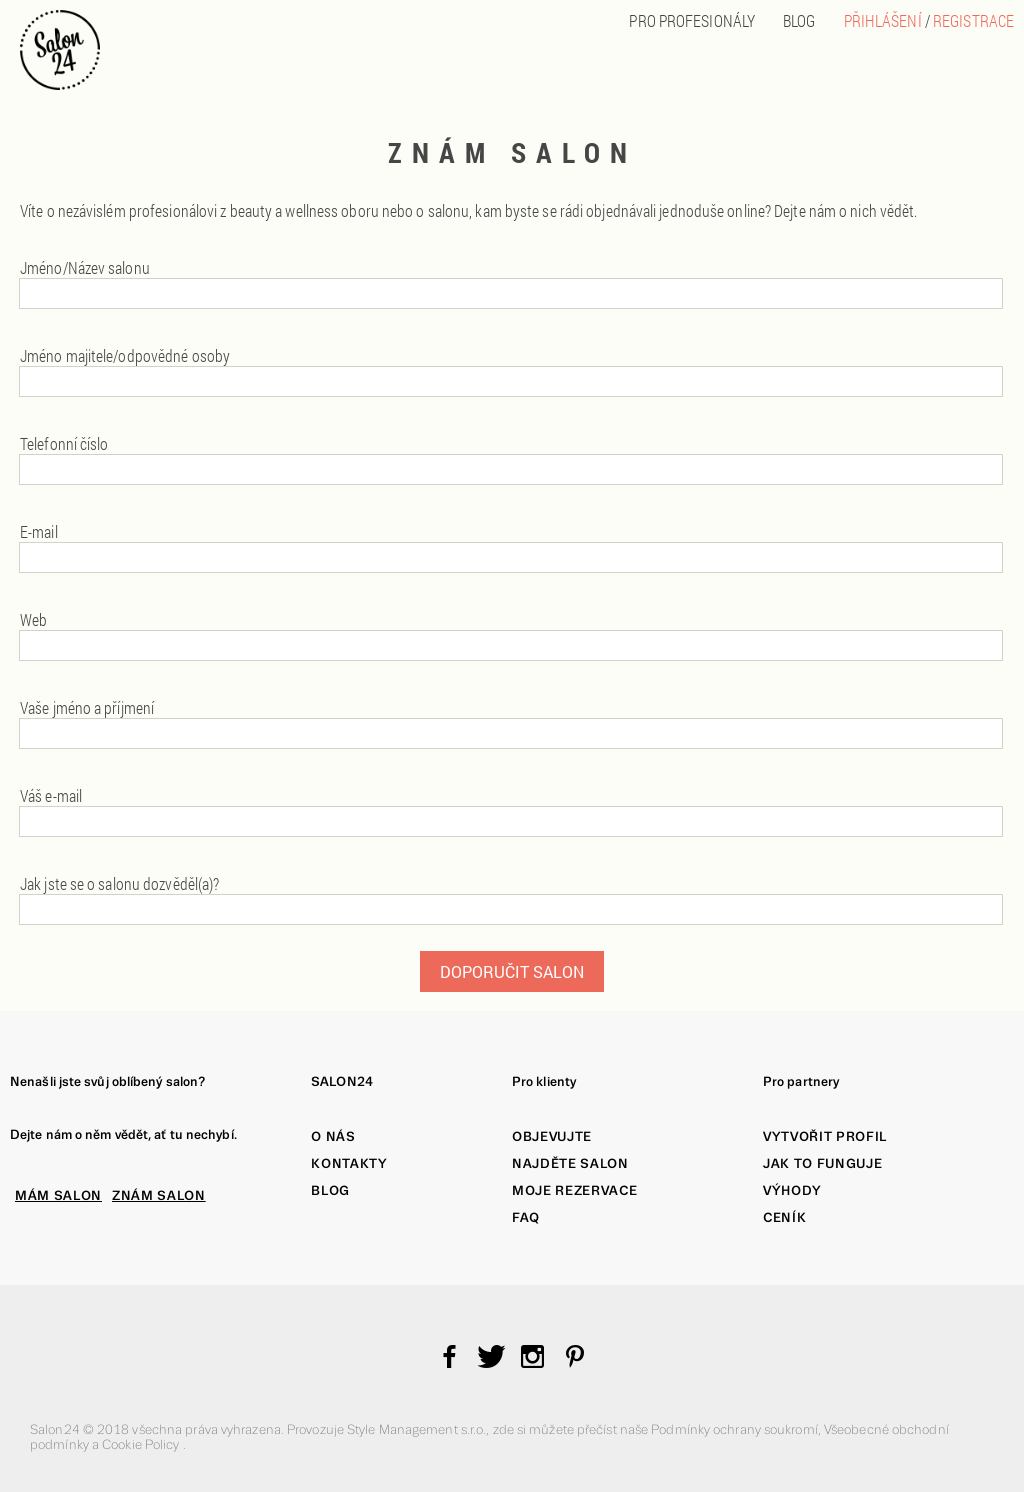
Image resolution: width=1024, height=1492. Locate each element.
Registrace (973, 20)
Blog (330, 1190)
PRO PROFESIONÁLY (692, 20)
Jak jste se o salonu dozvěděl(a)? (119, 883)
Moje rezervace (574, 1190)
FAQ (526, 1217)
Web (33, 619)
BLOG (799, 20)
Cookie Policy (142, 1444)
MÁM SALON (58, 1195)
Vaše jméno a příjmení (87, 707)
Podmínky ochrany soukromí (734, 1429)
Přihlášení (883, 20)
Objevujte (552, 1136)
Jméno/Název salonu (85, 267)
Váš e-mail (51, 795)
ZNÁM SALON (159, 1195)
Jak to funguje (822, 1163)
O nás (333, 1136)
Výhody (792, 1190)
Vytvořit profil (825, 1136)
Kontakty (349, 1163)
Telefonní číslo (64, 443)
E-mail (39, 531)
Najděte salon (570, 1163)
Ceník (784, 1217)
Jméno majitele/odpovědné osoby (125, 355)
